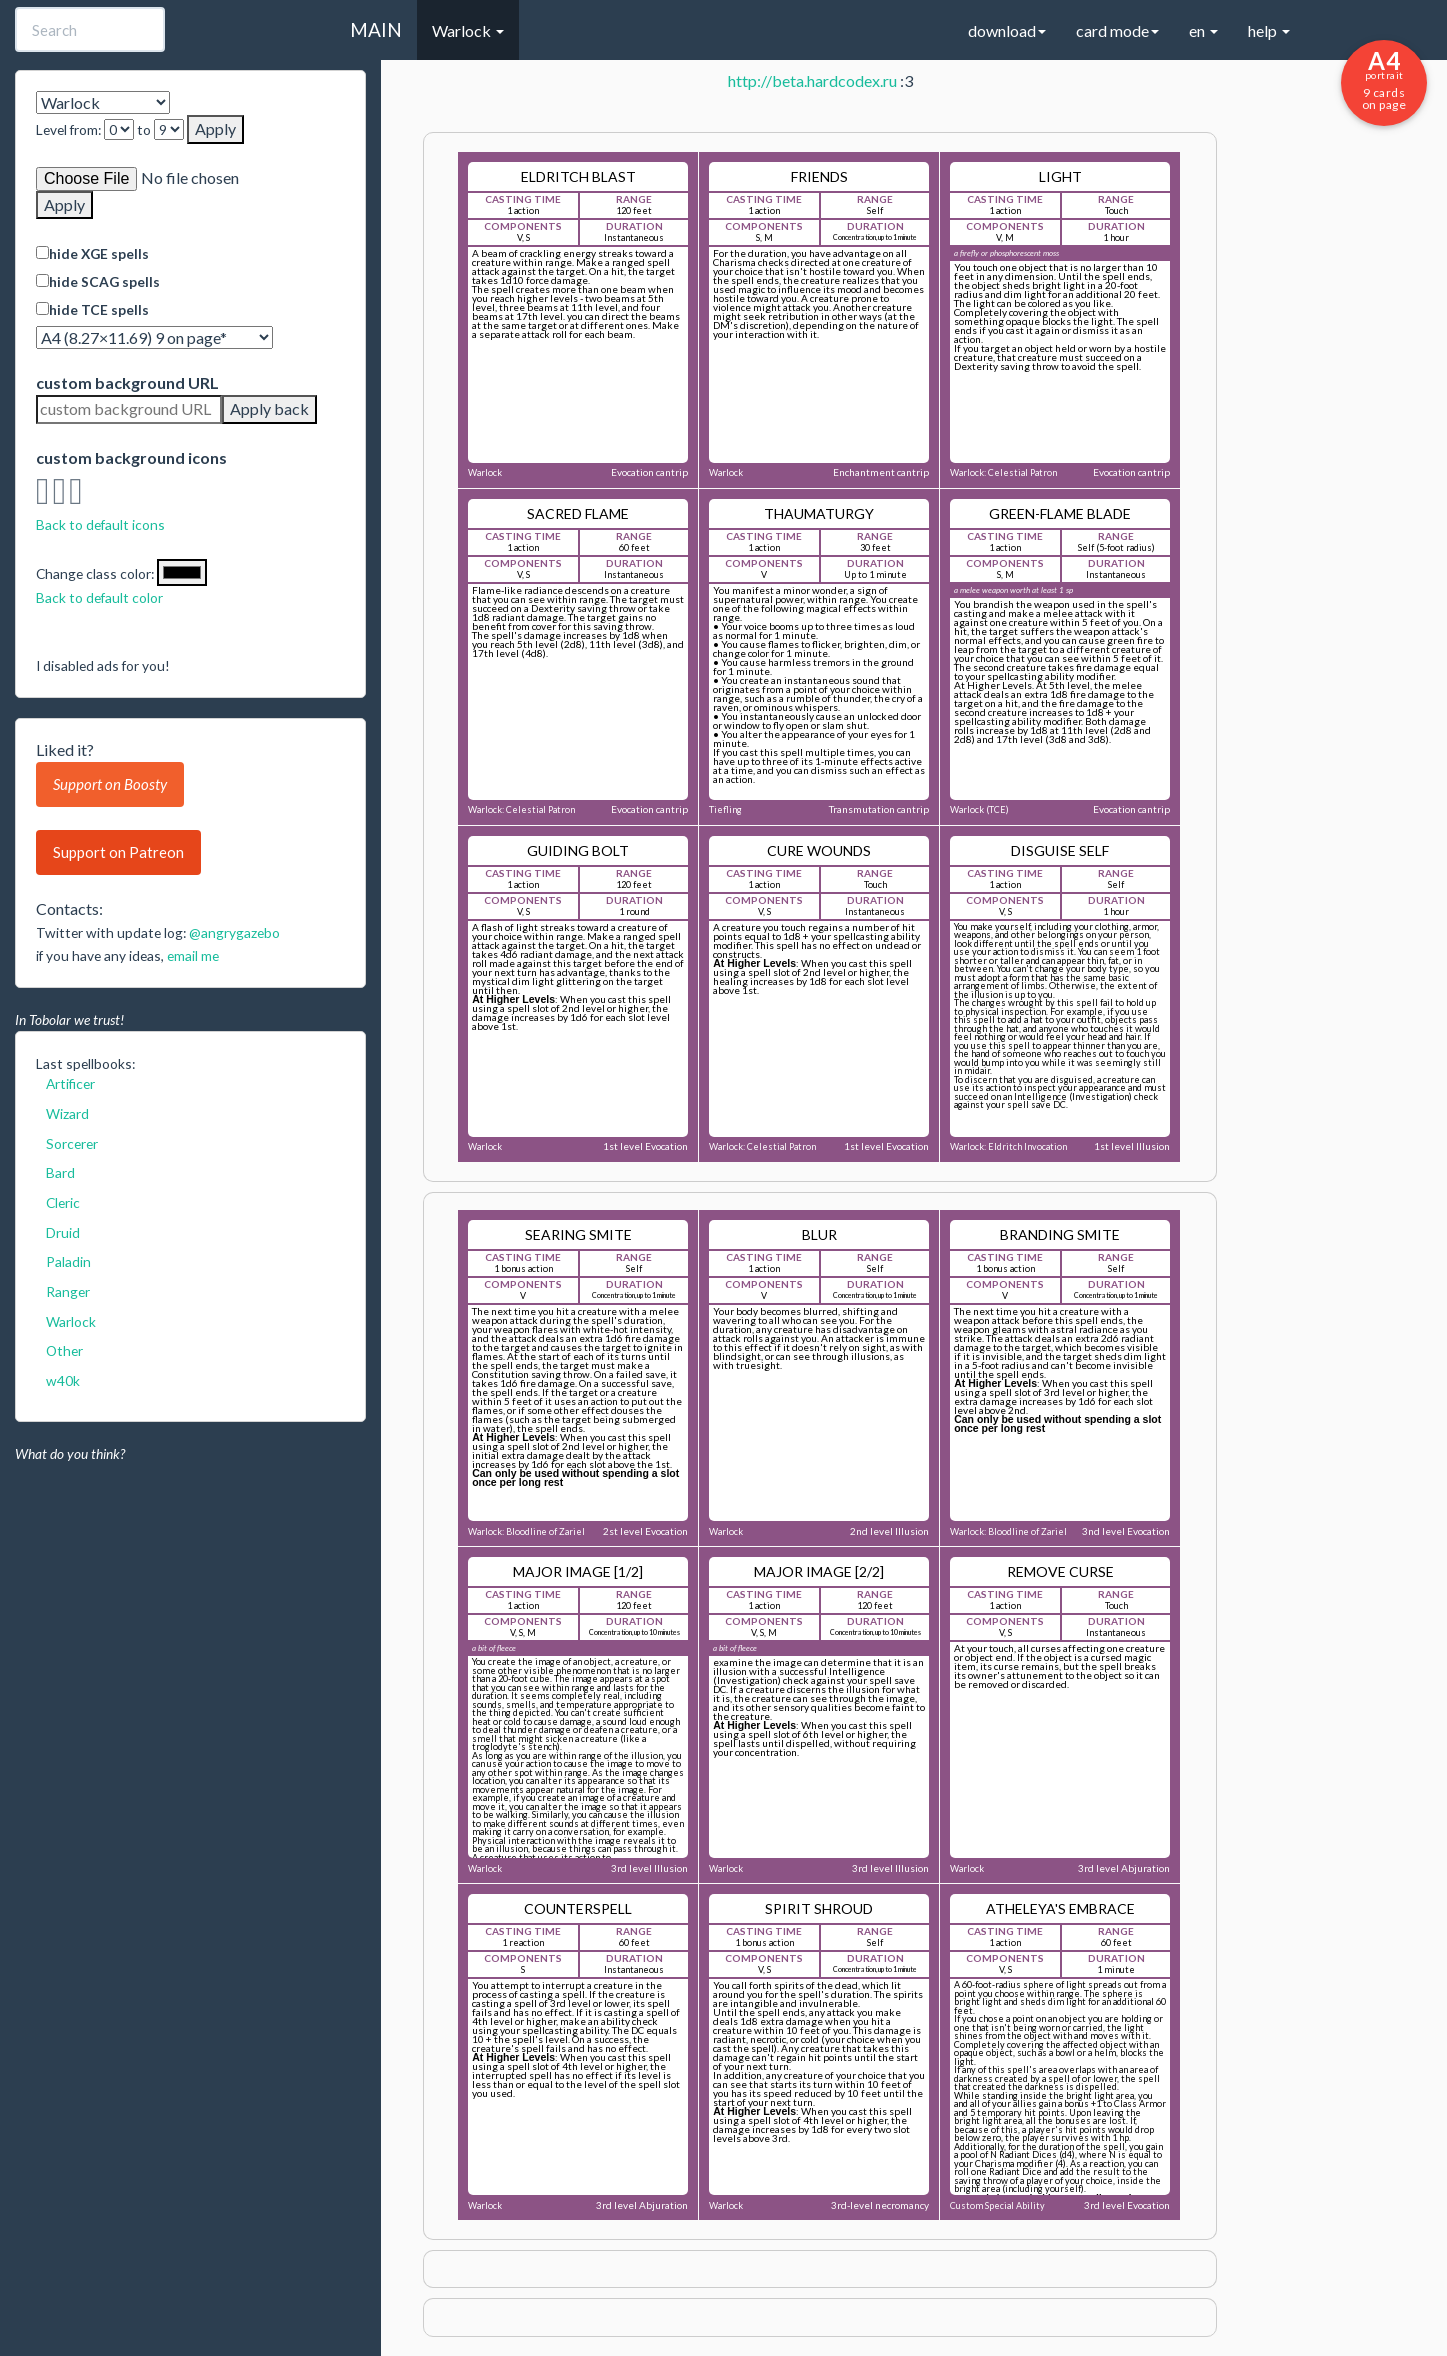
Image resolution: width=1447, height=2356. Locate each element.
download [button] (1007, 30)
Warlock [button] (468, 30)
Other (64, 1350)
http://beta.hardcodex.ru (812, 80)
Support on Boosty (110, 784)
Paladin (68, 1261)
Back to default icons (100, 524)
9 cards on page (1384, 79)
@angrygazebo (234, 932)
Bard (60, 1172)
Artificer (70, 1083)
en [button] (1203, 30)
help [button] (1269, 30)
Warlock (71, 1321)
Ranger (68, 1291)
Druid (63, 1232)
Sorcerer (72, 1143)
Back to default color (99, 597)
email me (193, 955)
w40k (63, 1380)
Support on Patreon (118, 852)
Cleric (63, 1202)
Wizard (67, 1113)
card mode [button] (1117, 30)
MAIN (376, 29)
